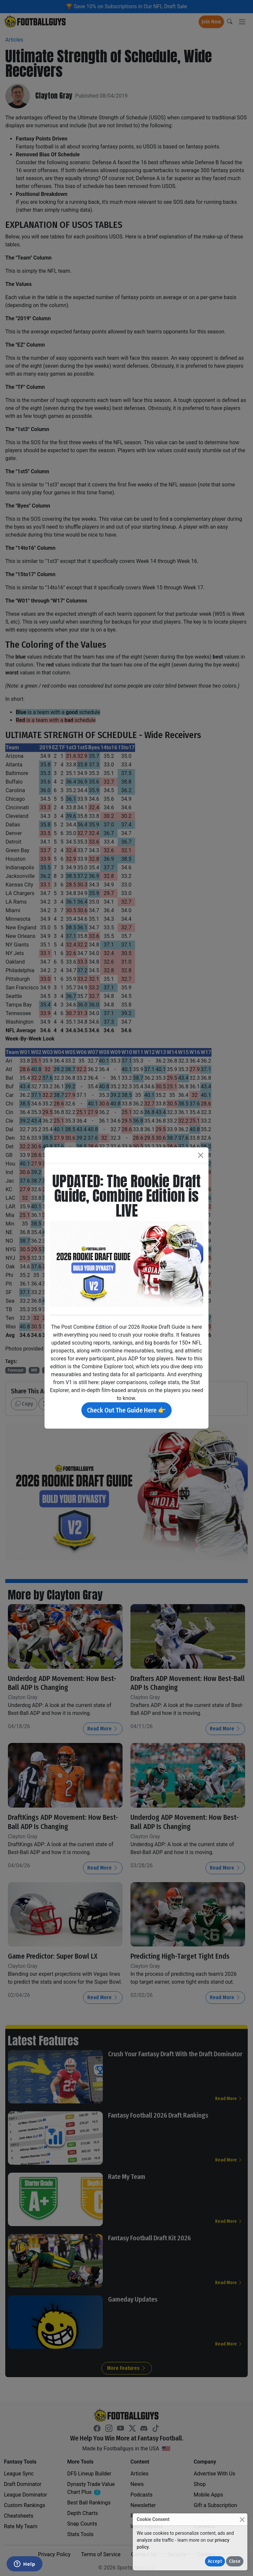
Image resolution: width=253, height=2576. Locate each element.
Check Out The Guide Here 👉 (126, 1410)
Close (234, 2561)
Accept (215, 2561)
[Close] (242, 2519)
